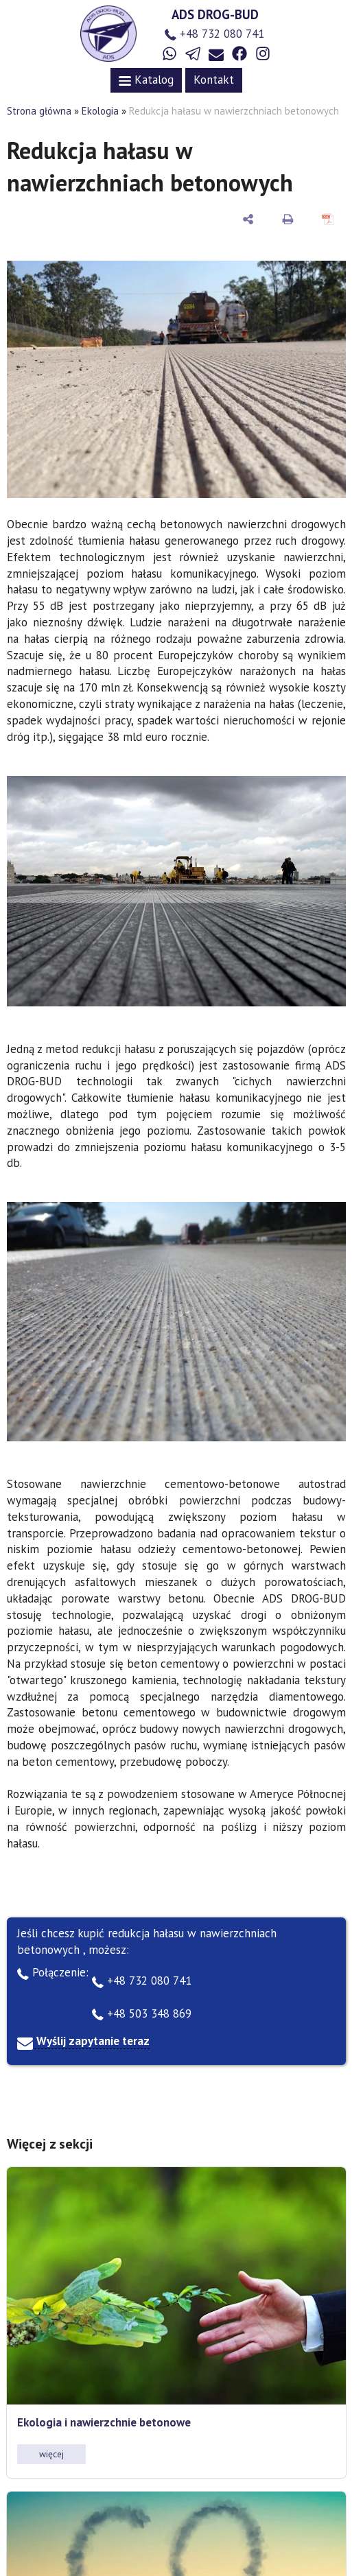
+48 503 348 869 (141, 2013)
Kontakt (214, 79)
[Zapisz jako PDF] (327, 219)
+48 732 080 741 (214, 33)
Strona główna (39, 110)
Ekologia (100, 110)
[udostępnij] (248, 219)
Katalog (146, 79)
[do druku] (288, 219)
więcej (51, 2454)
